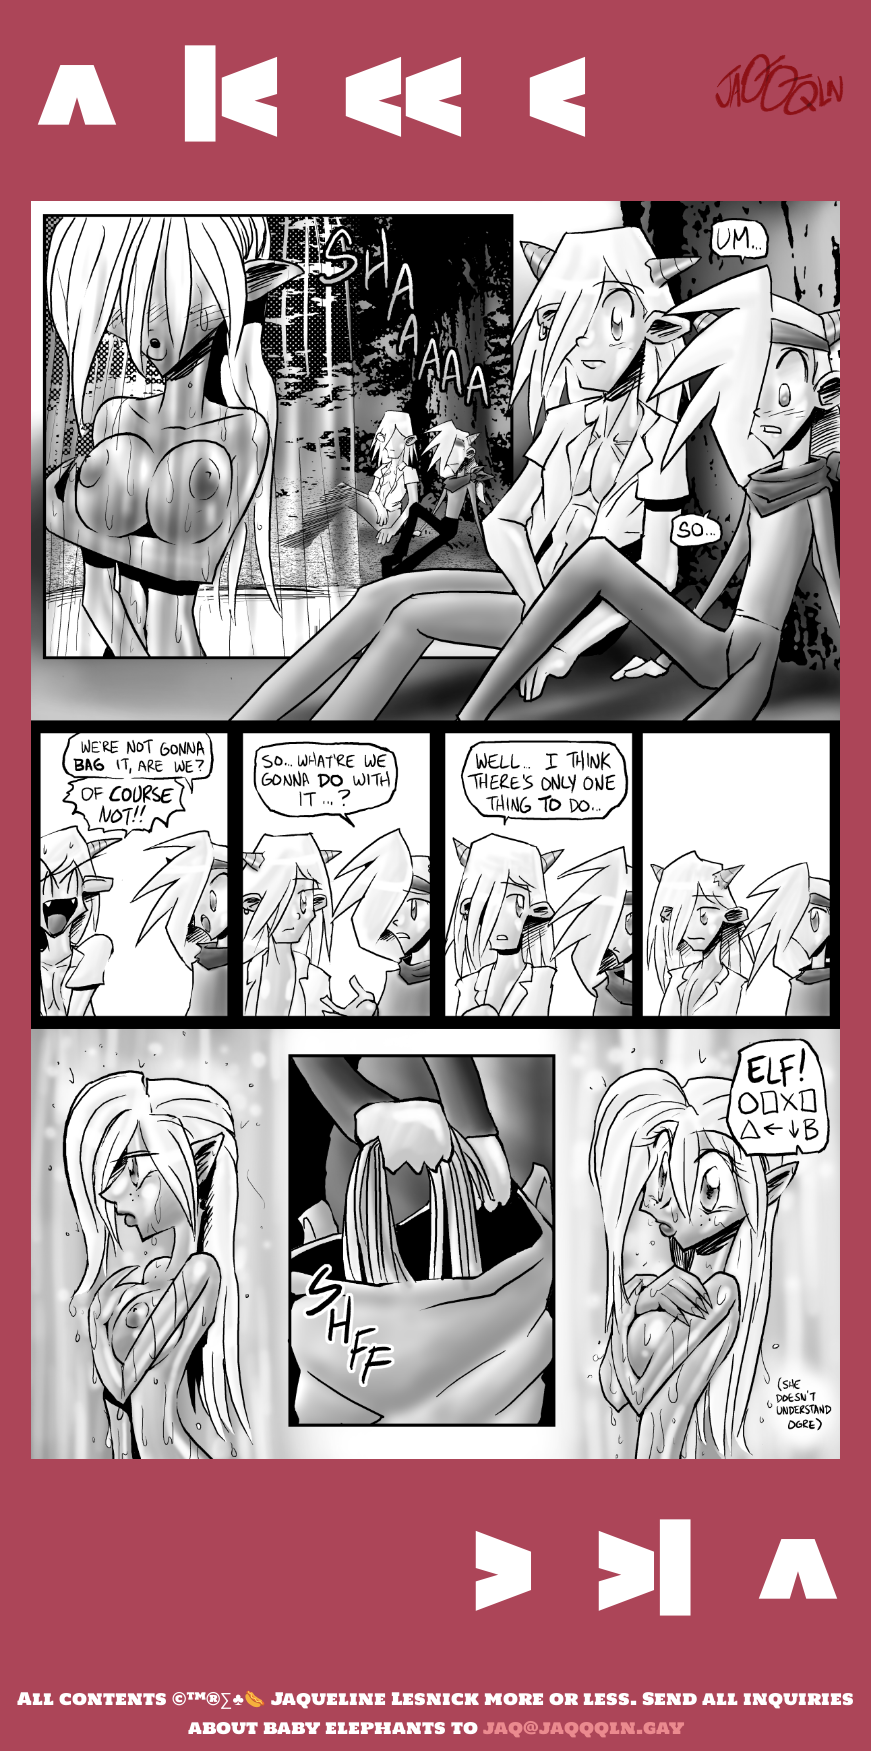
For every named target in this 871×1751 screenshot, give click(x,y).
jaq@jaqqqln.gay (583, 1727)
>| (643, 1569)
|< (228, 95)
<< (402, 95)
